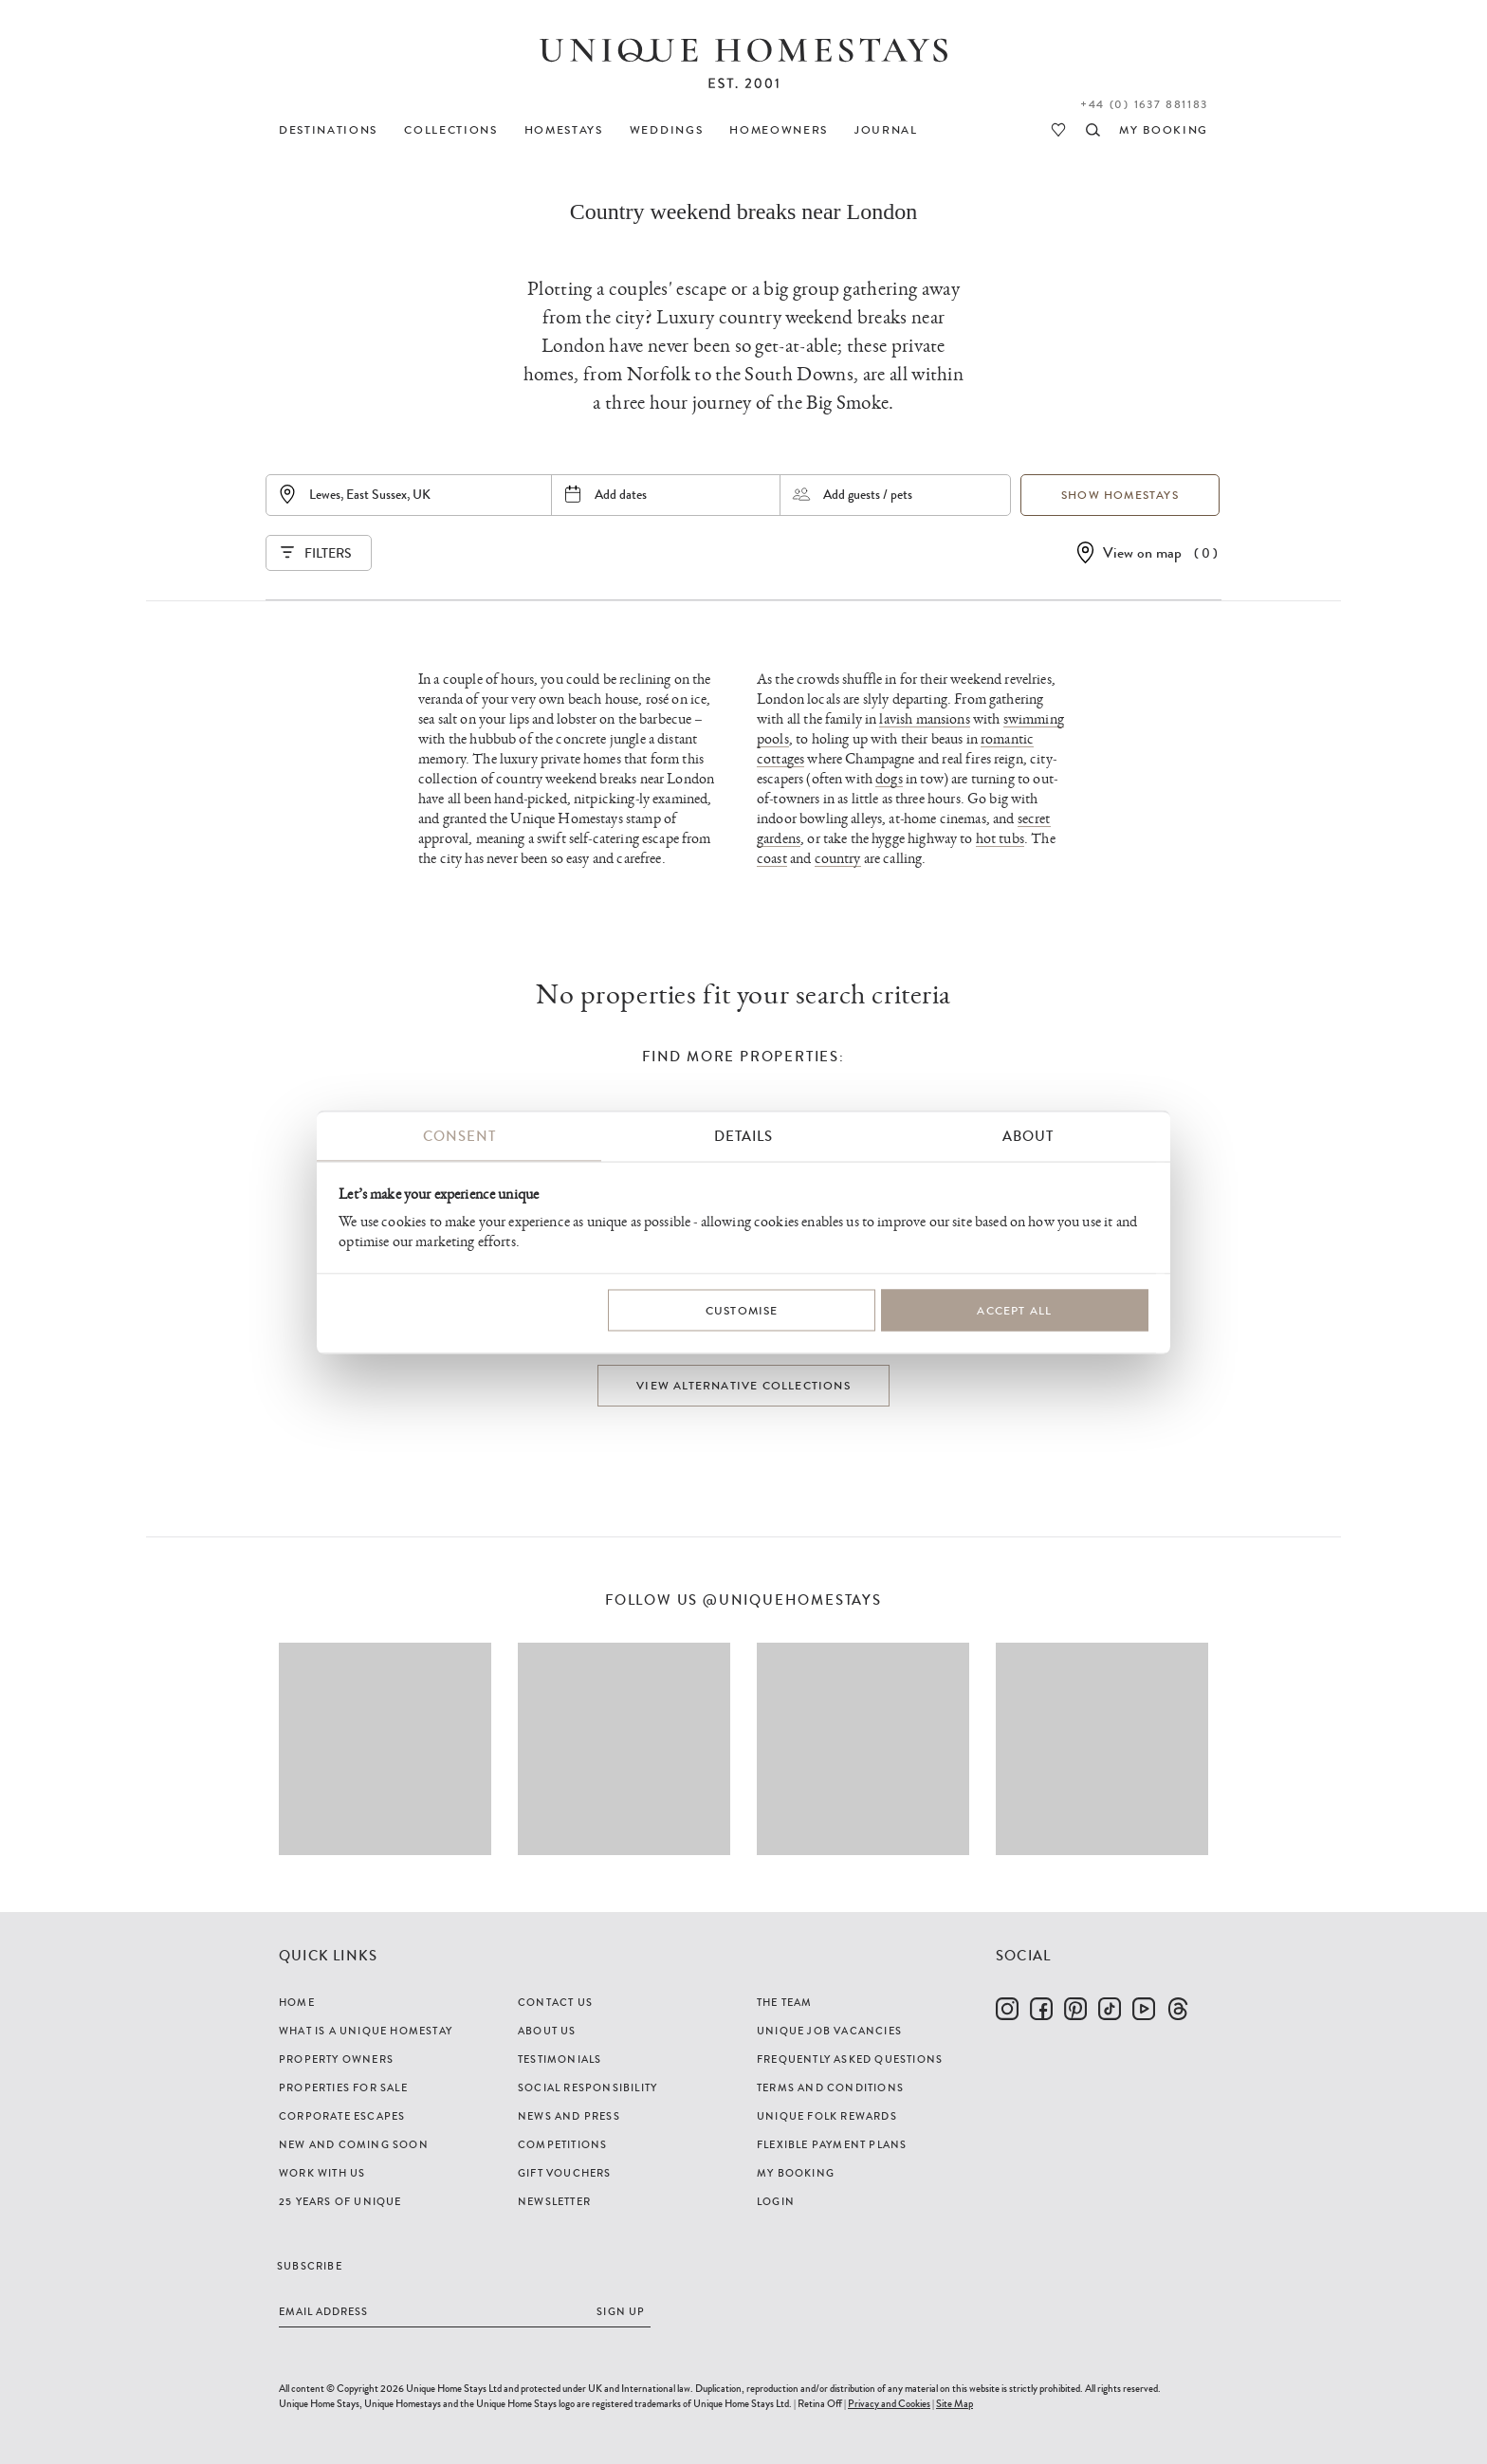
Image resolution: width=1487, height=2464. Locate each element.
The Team (785, 2002)
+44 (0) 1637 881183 (1144, 104)
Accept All (1014, 1309)
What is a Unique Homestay (365, 2030)
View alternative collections (743, 1385)
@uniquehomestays (792, 1600)
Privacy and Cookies (889, 2403)
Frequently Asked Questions (850, 2059)
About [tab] (1028, 1136)
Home (297, 2002)
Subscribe (309, 2265)
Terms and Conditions (830, 2087)
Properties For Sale (343, 2087)
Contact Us (555, 2002)
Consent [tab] (459, 1136)
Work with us (322, 2172)
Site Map (954, 2403)
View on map (1142, 552)
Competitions (562, 2144)
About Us (547, 2030)
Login (776, 2201)
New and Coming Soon (354, 2144)
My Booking (796, 2172)
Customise (742, 1309)
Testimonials (559, 2059)
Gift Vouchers (565, 2172)
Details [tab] (743, 1136)
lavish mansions (924, 719)
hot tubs (1000, 839)
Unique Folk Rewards (827, 2116)
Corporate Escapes (342, 2116)
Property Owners (336, 2059)
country (838, 859)
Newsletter (554, 2201)
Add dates (621, 494)
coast (772, 859)
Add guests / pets (867, 494)
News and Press (569, 2116)
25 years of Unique (340, 2201)
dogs (889, 779)
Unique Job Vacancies (829, 2030)
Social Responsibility (587, 2087)
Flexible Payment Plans (832, 2144)
